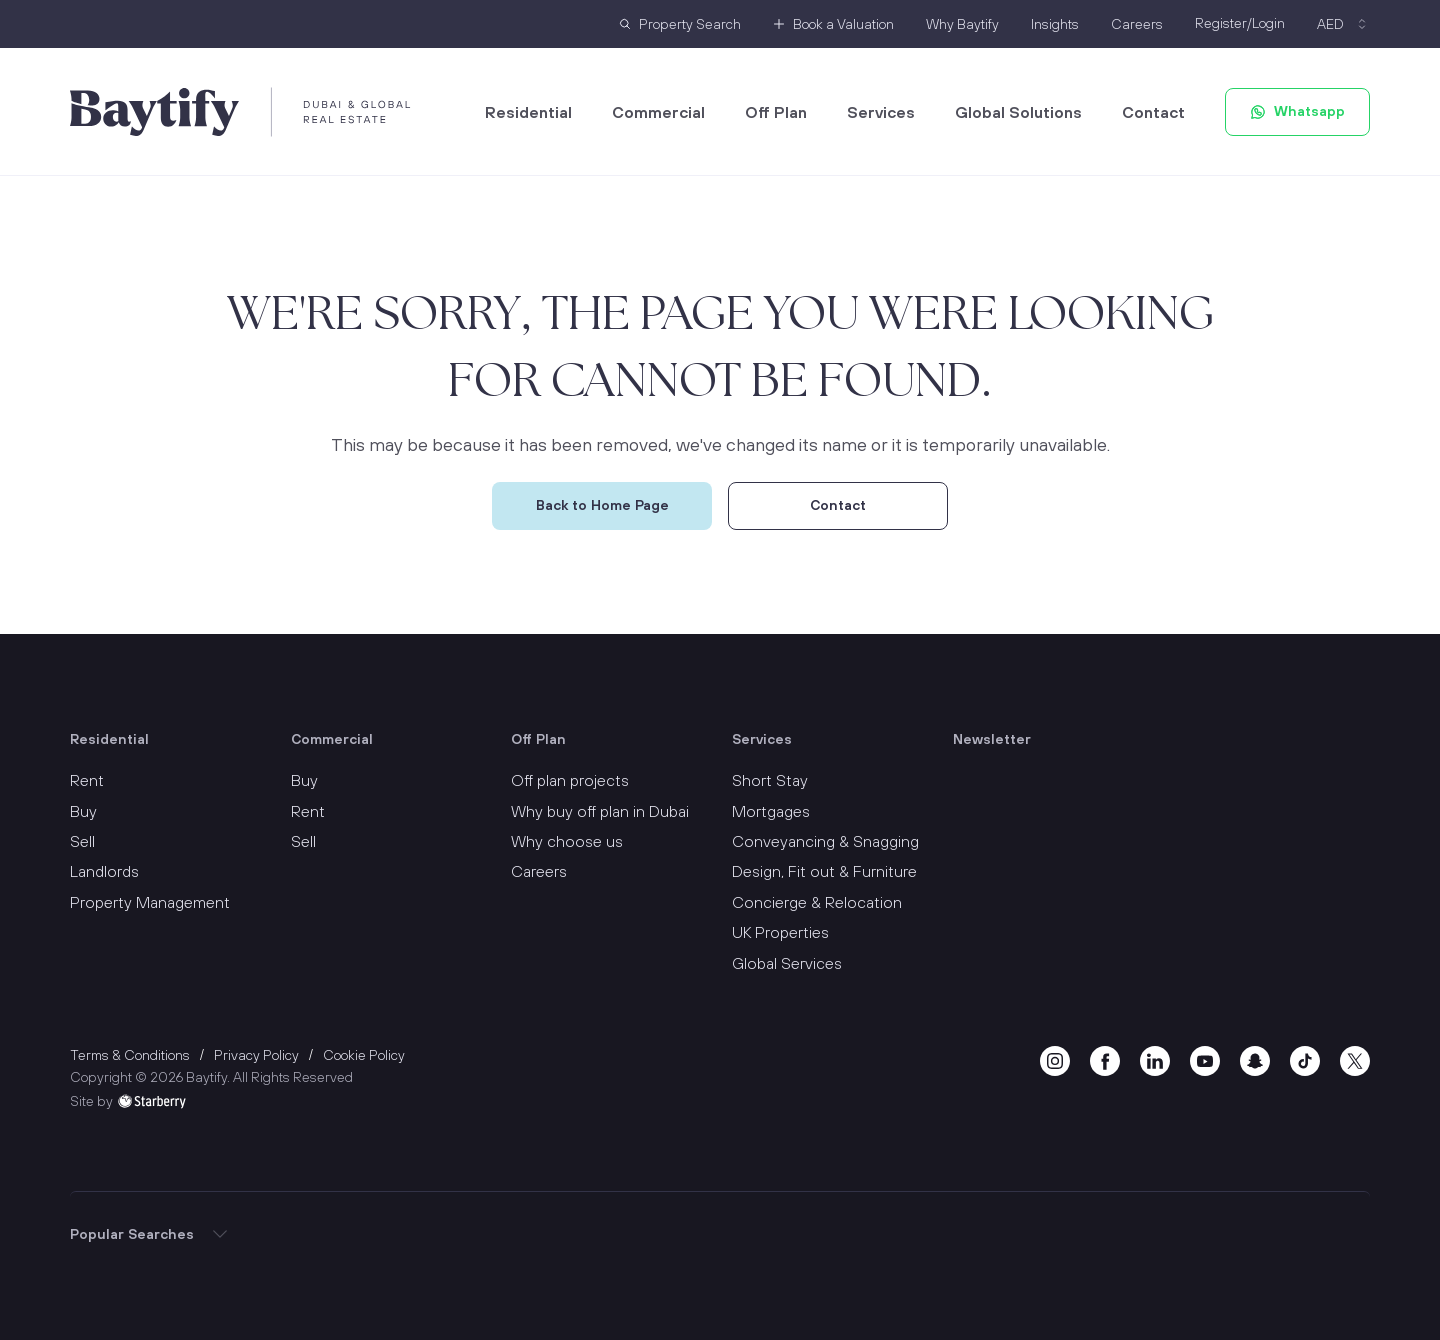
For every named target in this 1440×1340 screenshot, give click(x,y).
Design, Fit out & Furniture (824, 871)
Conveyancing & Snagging (825, 841)
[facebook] (1105, 1059)
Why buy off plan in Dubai (600, 811)
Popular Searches (132, 1234)
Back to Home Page (602, 505)
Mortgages (771, 811)
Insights (1055, 24)
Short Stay (770, 780)
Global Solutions (1018, 112)
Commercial (658, 112)
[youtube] (1205, 1059)
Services (881, 112)
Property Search (690, 24)
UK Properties (780, 932)
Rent (87, 780)
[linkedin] (1155, 1059)
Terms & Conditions (130, 1055)
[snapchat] (1255, 1059)
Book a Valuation (843, 24)
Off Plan (776, 112)
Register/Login (1240, 23)
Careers (1137, 24)
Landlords (104, 871)
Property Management (150, 902)
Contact (1153, 112)
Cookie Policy (364, 1055)
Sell (82, 841)
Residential (528, 112)
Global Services (787, 963)
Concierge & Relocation (817, 902)
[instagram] (1055, 1059)
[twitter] (1355, 1059)
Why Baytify (962, 24)
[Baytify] (240, 112)
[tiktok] (1305, 1059)
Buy (83, 811)
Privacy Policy (256, 1055)
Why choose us (567, 841)
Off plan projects (570, 780)
